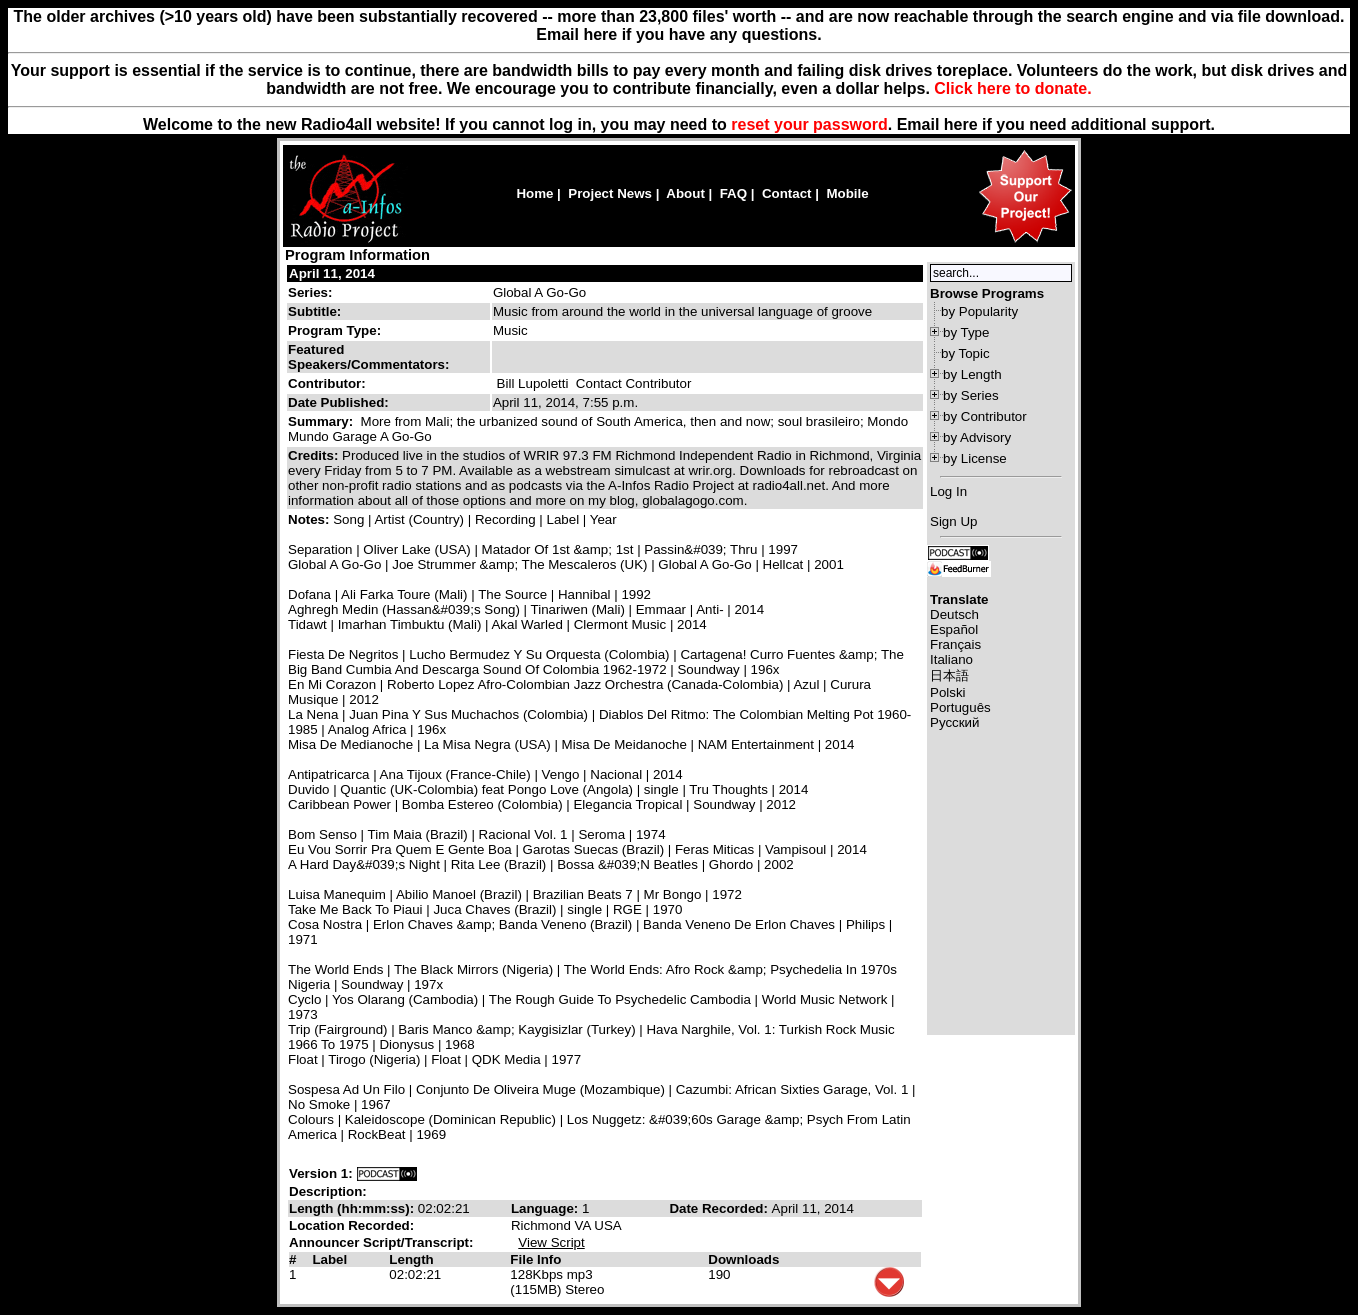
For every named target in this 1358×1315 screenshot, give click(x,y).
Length (411, 1259)
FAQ (733, 193)
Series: (310, 292)
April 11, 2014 (332, 273)
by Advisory (977, 437)
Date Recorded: (720, 1208)
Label (329, 1259)
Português (960, 707)
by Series (971, 395)
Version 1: (321, 1173)
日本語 (949, 675)
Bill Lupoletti (533, 383)
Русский (954, 722)
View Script (551, 1242)
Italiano (951, 659)
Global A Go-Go (539, 292)
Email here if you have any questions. (678, 34)
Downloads (743, 1259)
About (685, 193)
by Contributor (985, 416)
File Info (535, 1259)
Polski (948, 692)
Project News (610, 193)
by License (975, 458)
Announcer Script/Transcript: (381, 1242)
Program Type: (334, 330)
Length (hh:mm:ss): (353, 1208)
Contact (787, 193)
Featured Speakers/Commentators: (368, 357)
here (961, 124)
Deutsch (954, 614)
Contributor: (327, 383)
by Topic (965, 353)
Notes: (310, 519)
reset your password (809, 124)
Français (955, 644)
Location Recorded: (351, 1225)
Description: (328, 1191)
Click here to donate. (1012, 88)
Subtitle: (314, 311)
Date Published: (338, 402)
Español (954, 629)
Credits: (315, 455)
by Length (972, 374)
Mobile (847, 193)
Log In (948, 491)
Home (534, 193)
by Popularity (979, 311)
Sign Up (953, 521)
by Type (966, 332)
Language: (546, 1208)
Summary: (322, 421)
